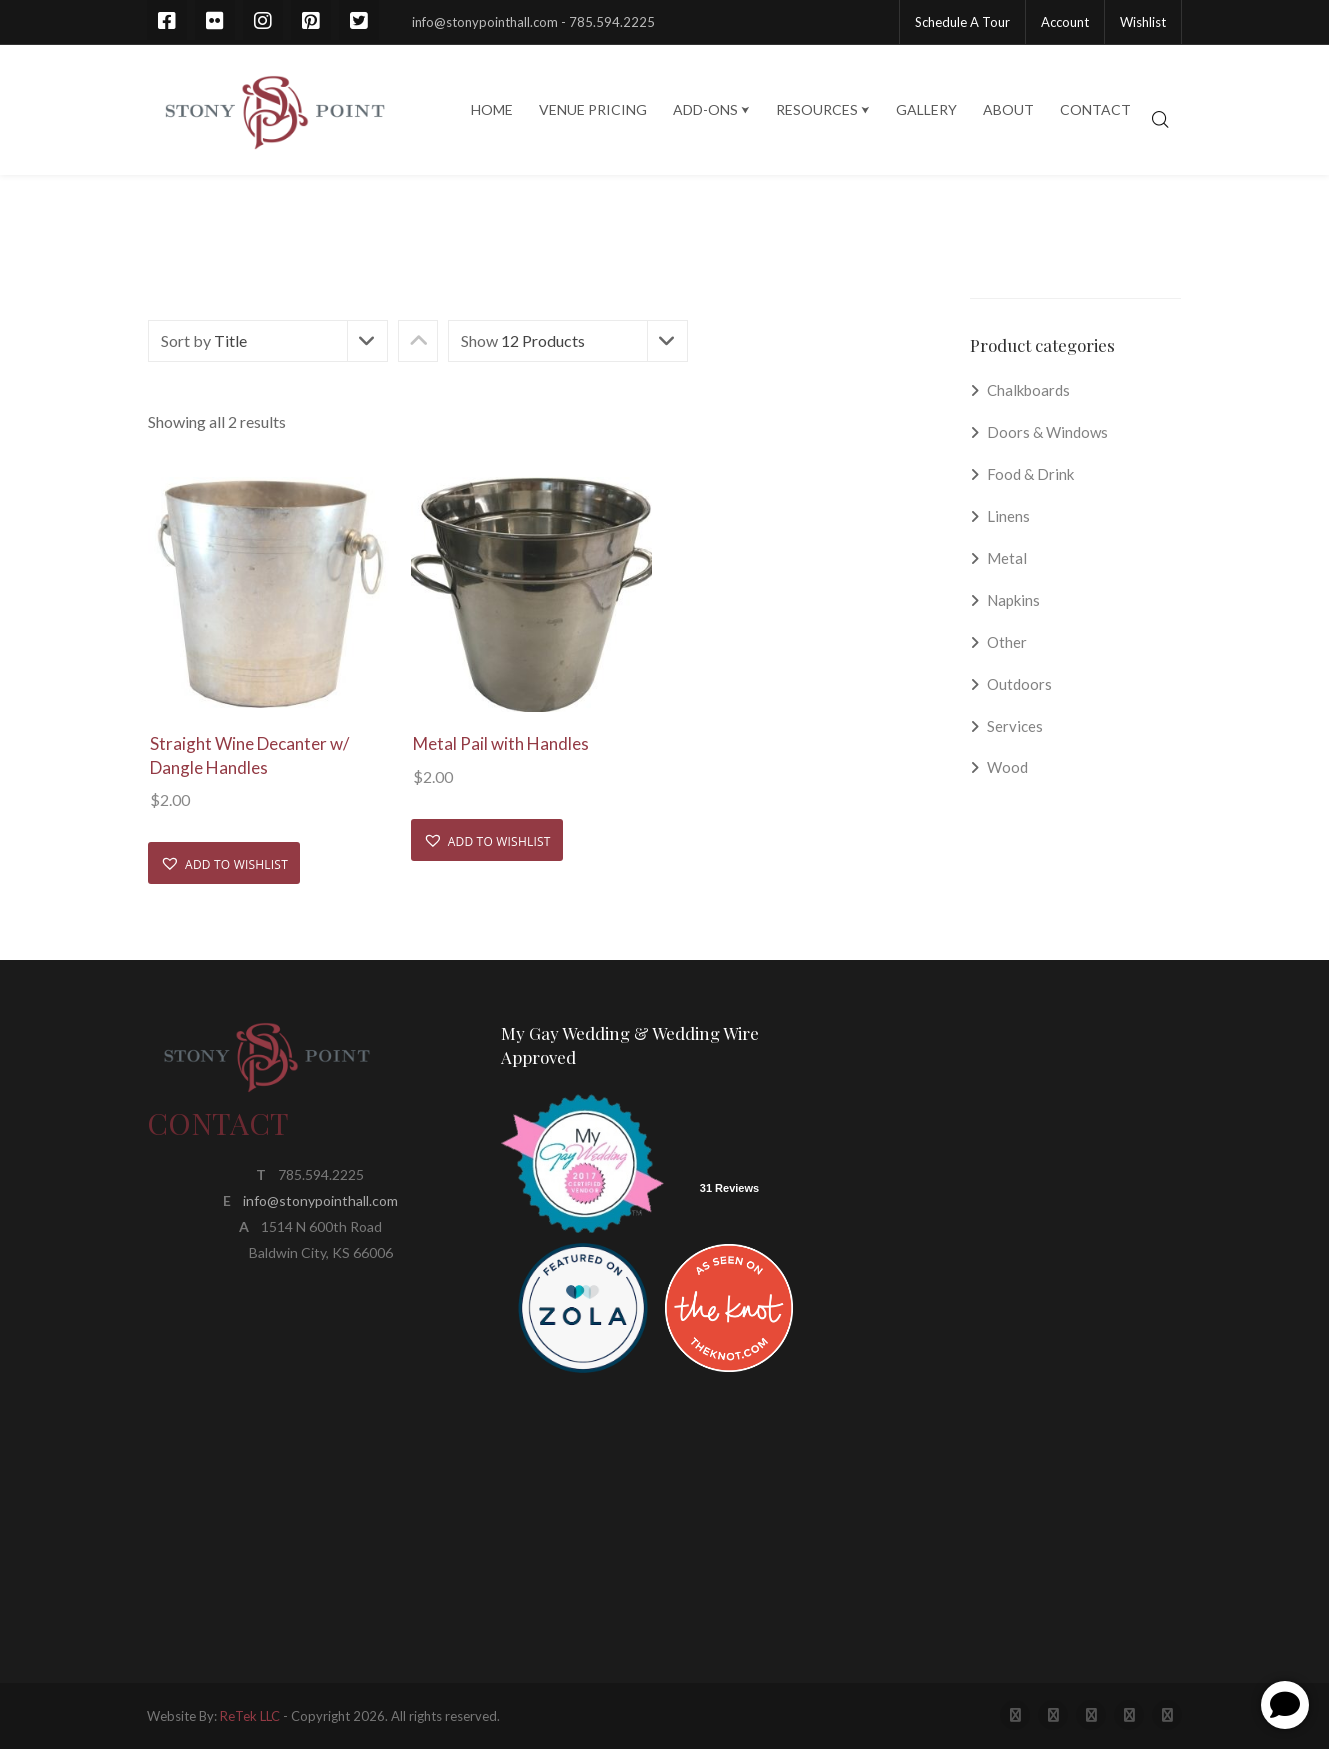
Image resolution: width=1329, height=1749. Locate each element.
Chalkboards (1028, 390)
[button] (224, 863)
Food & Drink (1030, 474)
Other (1007, 642)
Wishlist (1143, 22)
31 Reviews (729, 1188)
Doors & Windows (1047, 432)
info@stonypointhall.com (320, 1200)
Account (1065, 22)
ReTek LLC (250, 1716)
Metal (1007, 558)
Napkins (1013, 600)
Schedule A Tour (962, 22)
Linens (1008, 516)
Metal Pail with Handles (501, 743)
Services (1015, 726)
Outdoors (1019, 684)
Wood (1007, 767)
